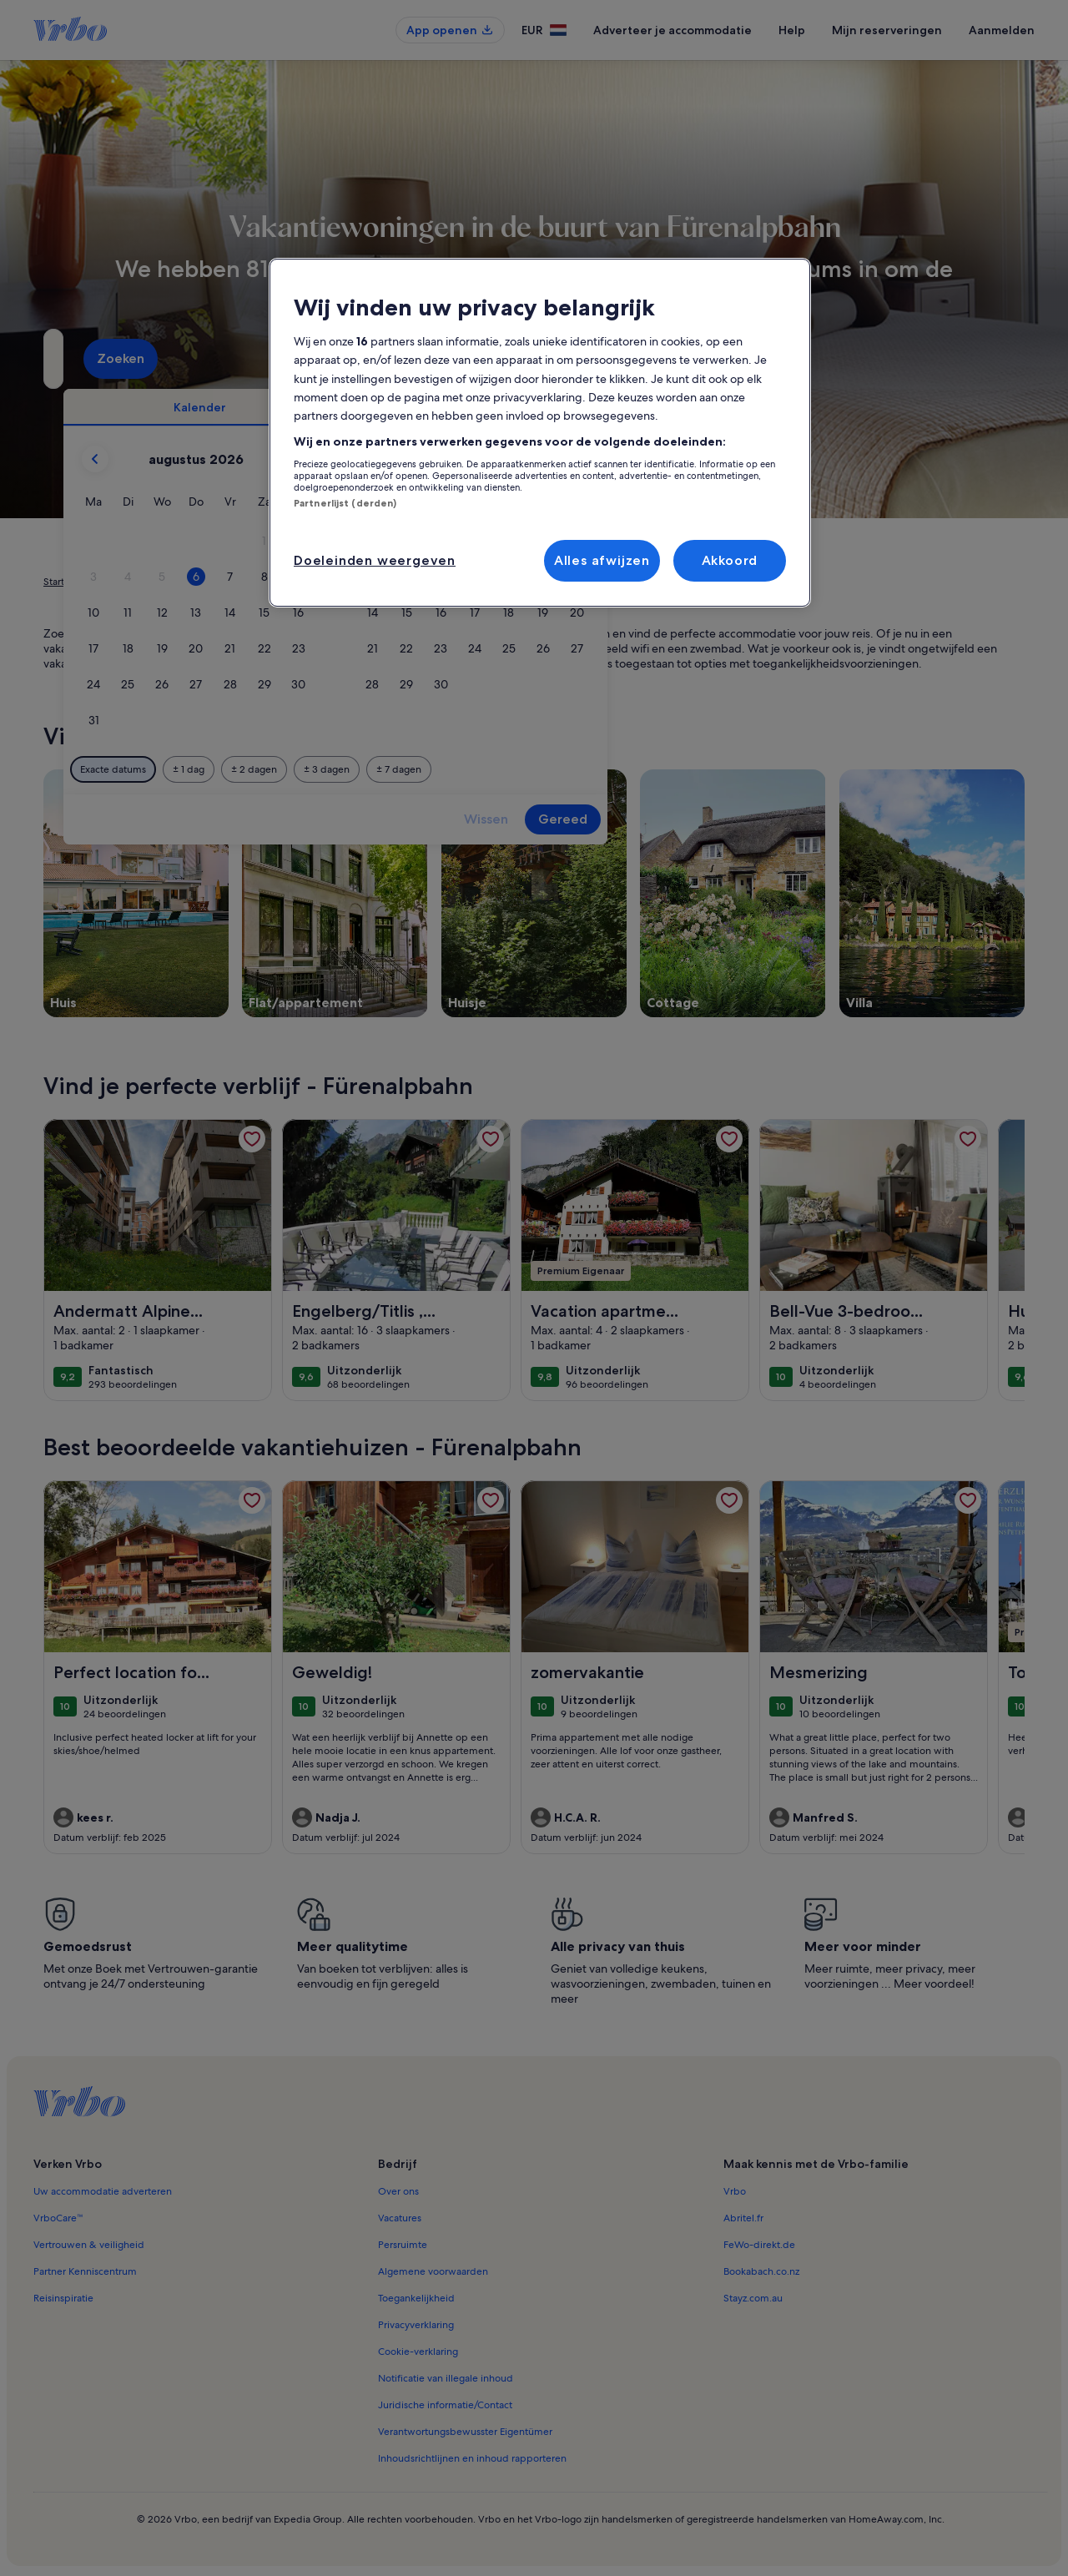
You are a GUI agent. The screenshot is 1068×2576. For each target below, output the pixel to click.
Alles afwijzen (602, 560)
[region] (540, 433)
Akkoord (730, 560)
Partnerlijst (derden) (345, 503)
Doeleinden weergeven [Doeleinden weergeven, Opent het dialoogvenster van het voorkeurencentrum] (375, 560)
